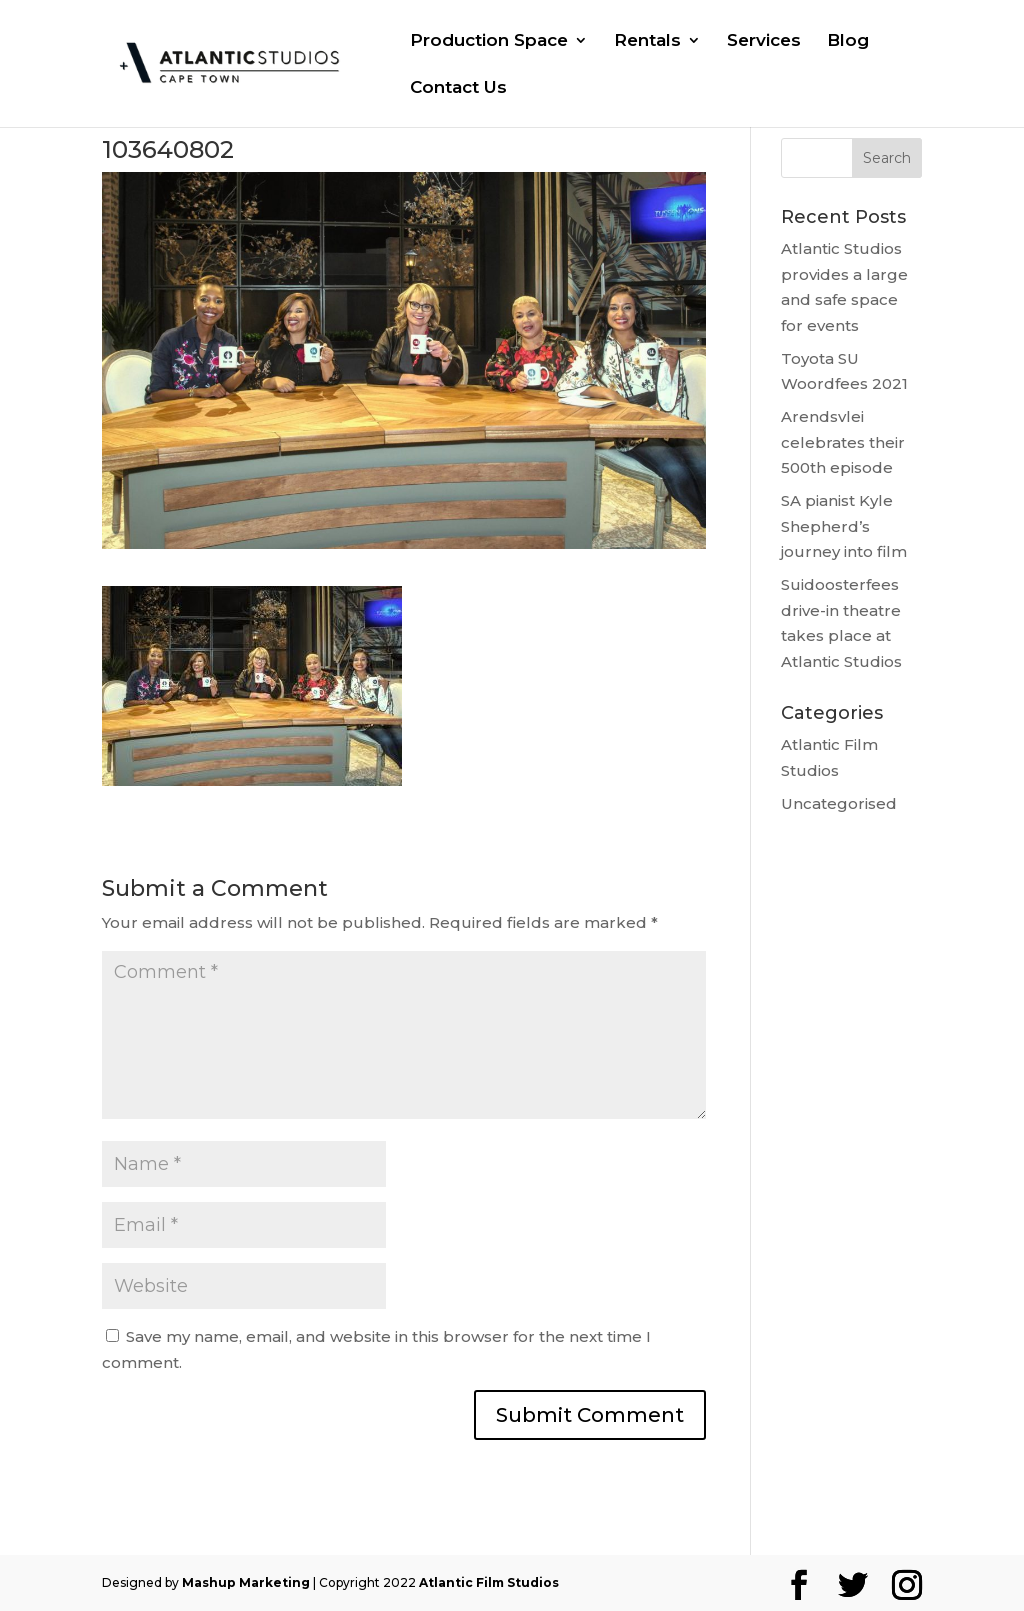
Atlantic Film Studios (489, 1582)
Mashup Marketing (246, 1582)
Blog (848, 41)
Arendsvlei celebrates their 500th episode (843, 442)
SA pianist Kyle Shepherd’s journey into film (844, 526)
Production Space (489, 41)
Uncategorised (839, 803)
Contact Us (458, 88)
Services (764, 41)
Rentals (647, 41)
